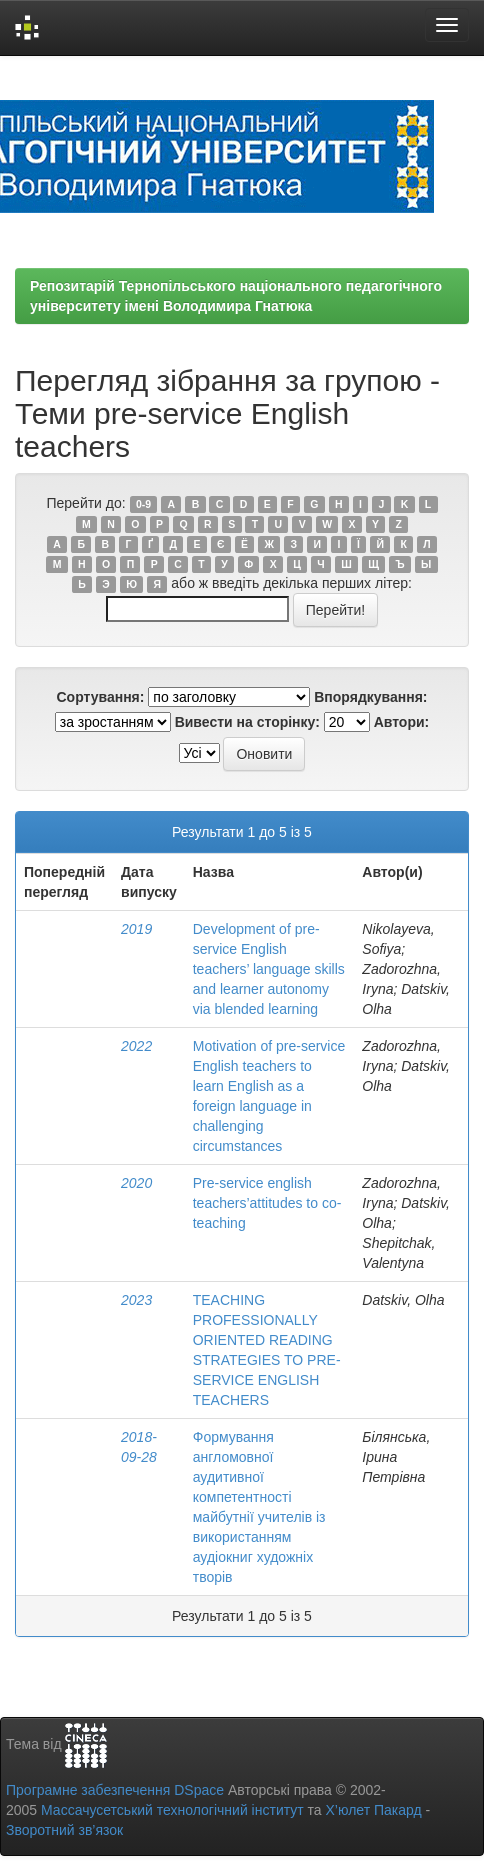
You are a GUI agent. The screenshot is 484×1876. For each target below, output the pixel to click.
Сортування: (100, 697)
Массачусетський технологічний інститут (172, 1810)
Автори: (402, 722)
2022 (136, 1046)
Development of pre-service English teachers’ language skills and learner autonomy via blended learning (269, 969)
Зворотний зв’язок (64, 1830)
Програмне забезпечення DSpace (115, 1790)
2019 (136, 929)
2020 (136, 1183)
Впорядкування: (370, 697)
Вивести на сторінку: (247, 722)
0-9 (143, 504)
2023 (136, 1300)
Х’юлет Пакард (374, 1810)
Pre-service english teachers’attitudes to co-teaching (267, 1203)
